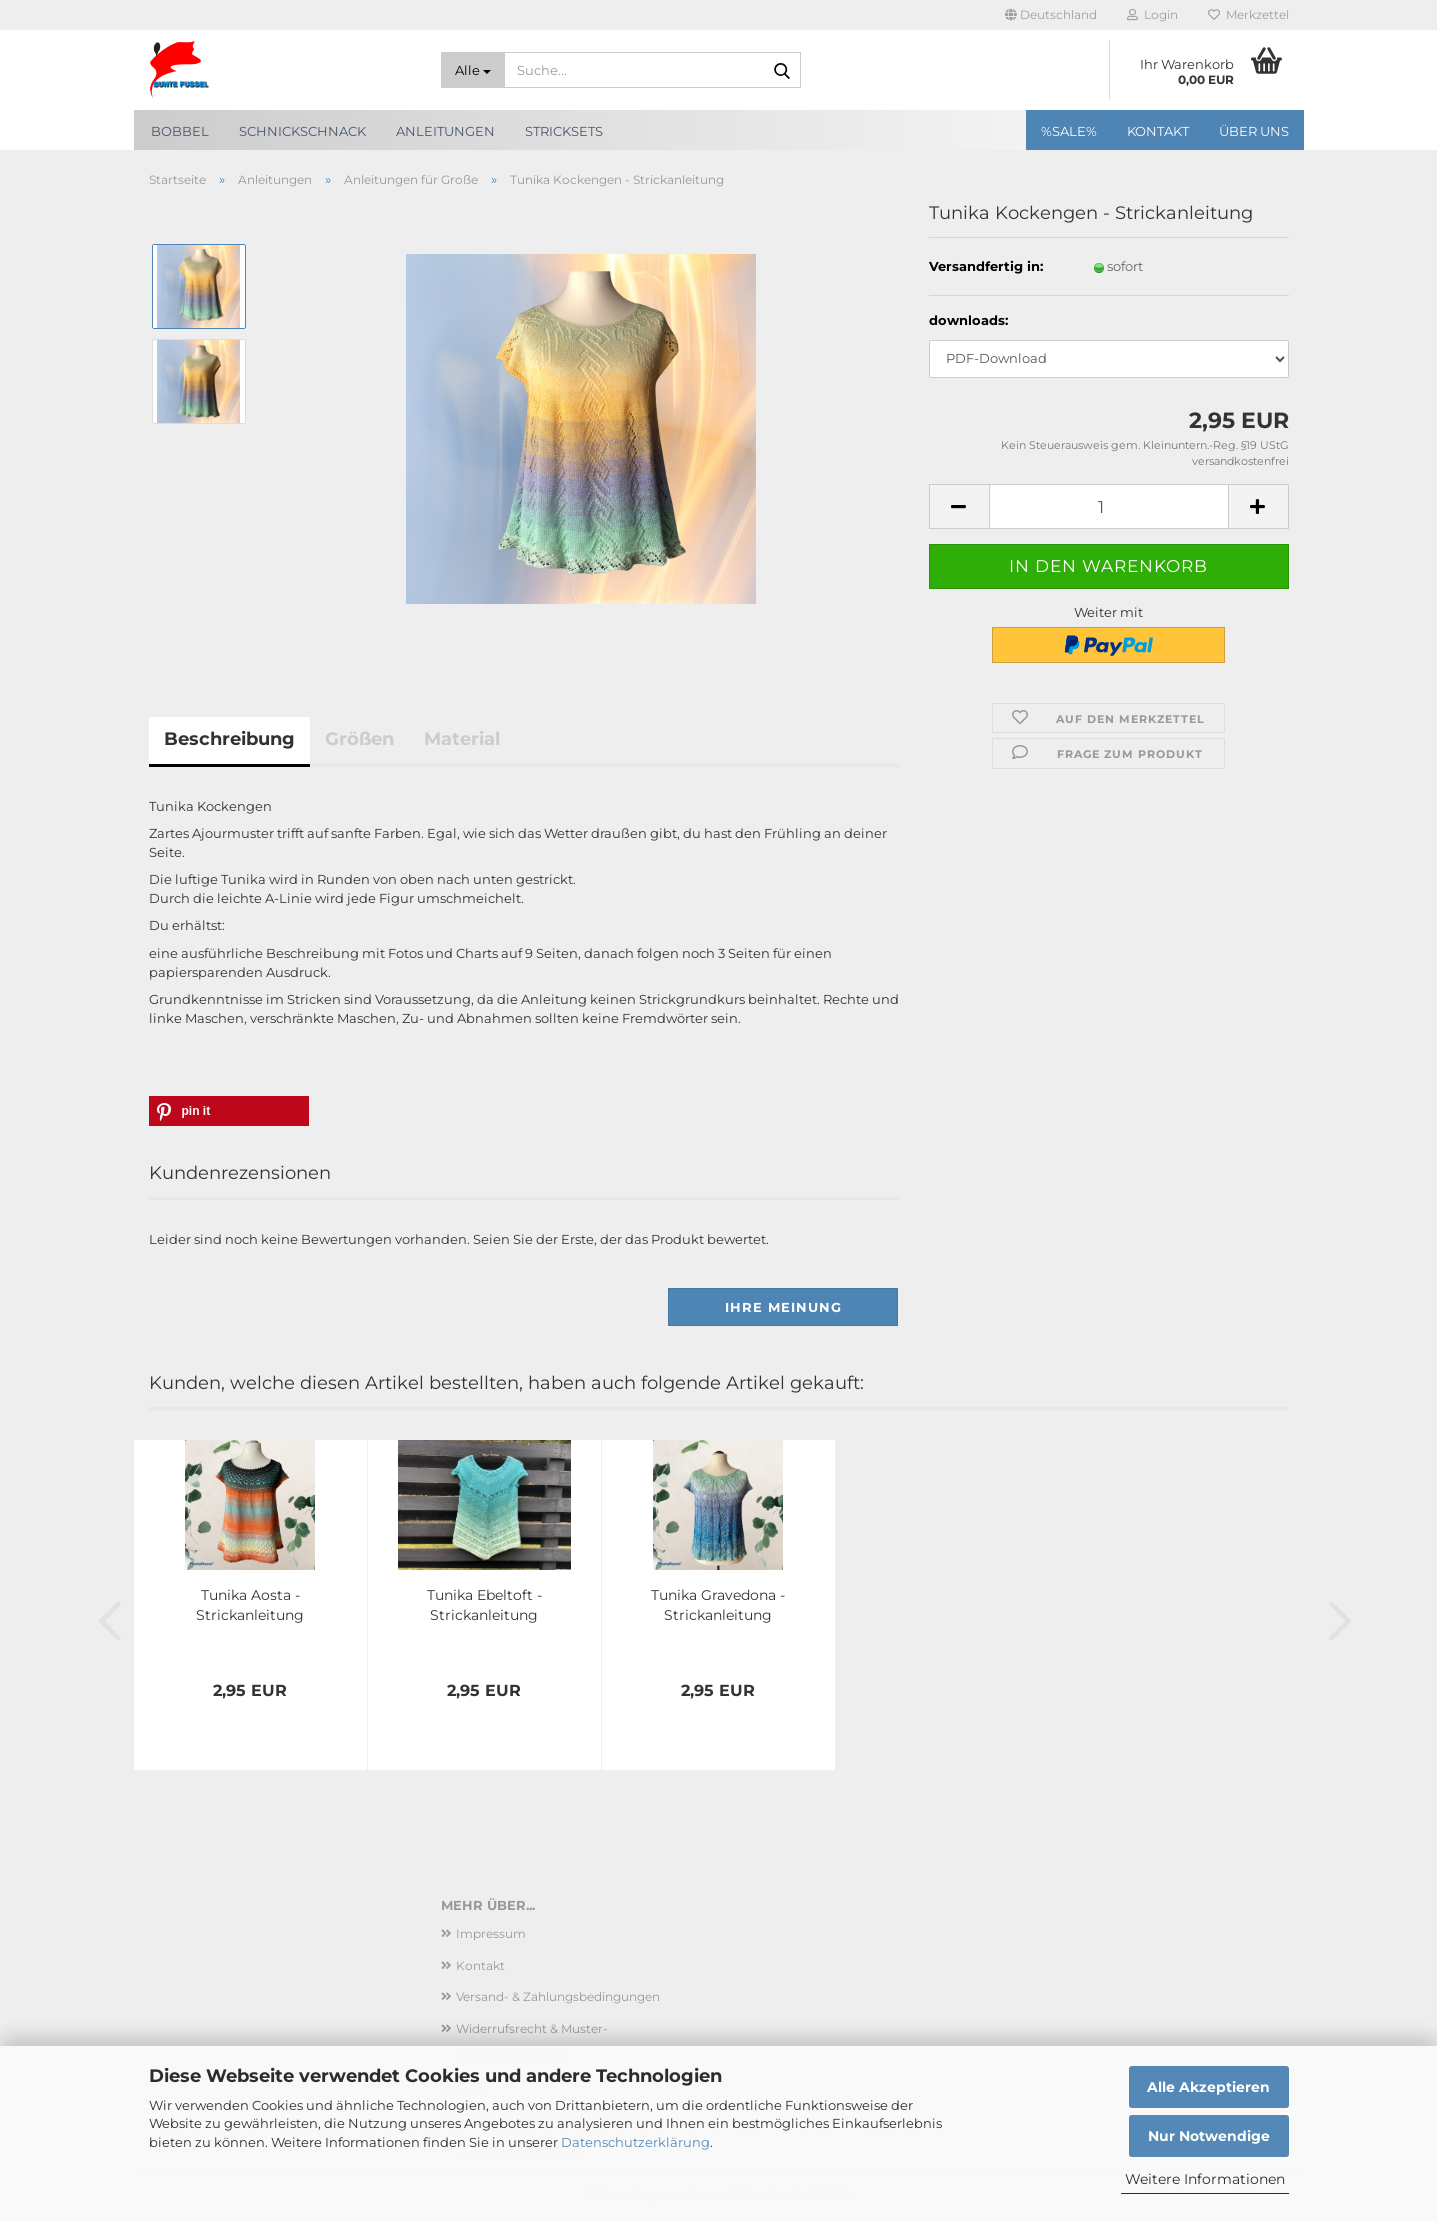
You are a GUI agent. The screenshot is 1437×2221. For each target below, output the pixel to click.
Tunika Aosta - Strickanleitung (250, 1605)
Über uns (1254, 131)
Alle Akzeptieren (1208, 2087)
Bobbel (180, 131)
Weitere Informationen (1205, 2179)
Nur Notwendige (1209, 2136)
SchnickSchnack (302, 131)
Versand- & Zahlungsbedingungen (558, 1996)
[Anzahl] (1109, 506)
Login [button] (1152, 14)
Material (462, 739)
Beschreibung (229, 739)
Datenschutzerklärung (635, 2142)
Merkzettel (1248, 14)
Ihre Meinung (783, 1307)
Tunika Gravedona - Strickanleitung (718, 1605)
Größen (359, 739)
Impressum (491, 1933)
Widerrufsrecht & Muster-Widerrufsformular (532, 2042)
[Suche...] (473, 70)
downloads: (968, 320)
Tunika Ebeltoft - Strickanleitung (484, 1605)
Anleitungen (445, 131)
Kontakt (1158, 131)
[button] (1051, 15)
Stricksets (564, 131)
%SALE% (1069, 131)
